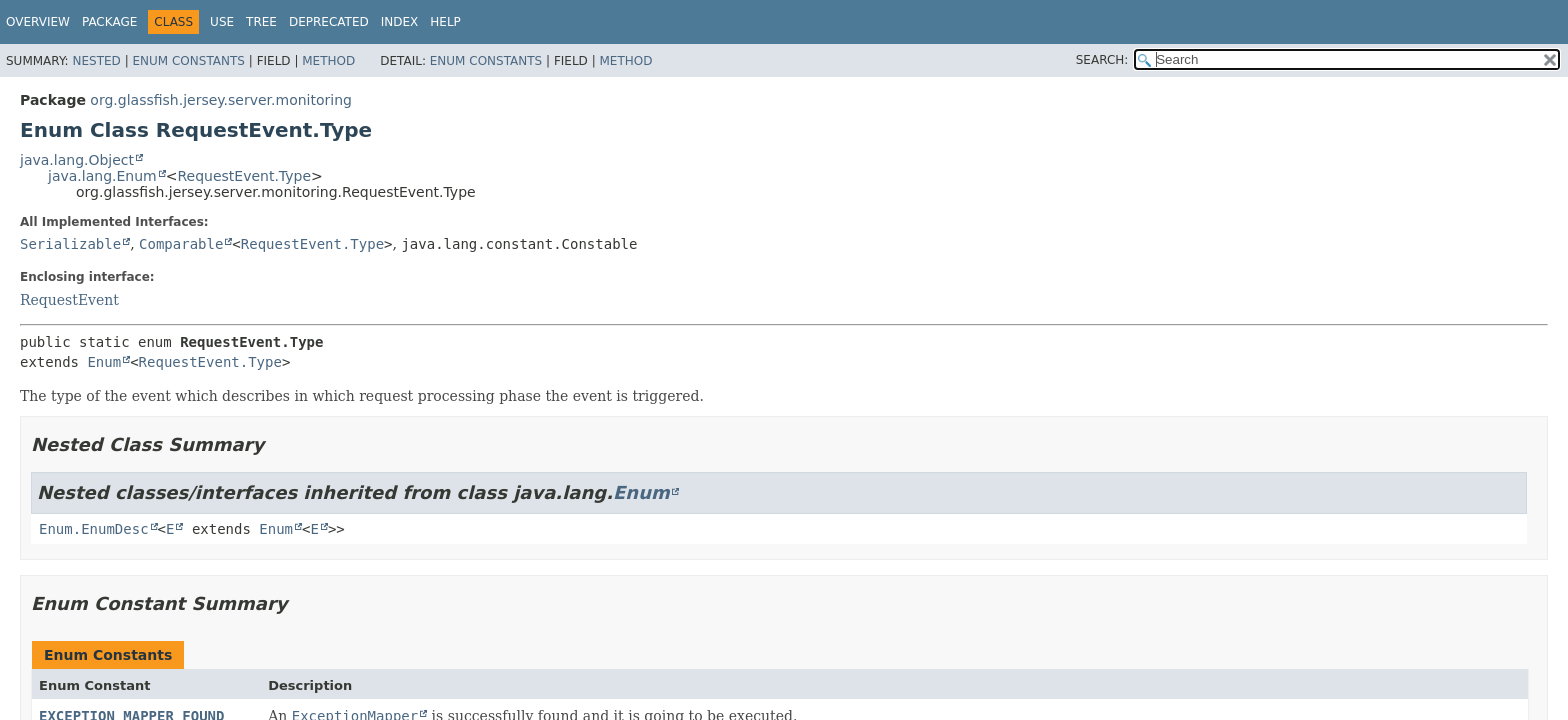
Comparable (181, 244)
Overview (38, 22)
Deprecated (329, 22)
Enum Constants (188, 61)
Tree (261, 22)
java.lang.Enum (102, 176)
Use (222, 22)
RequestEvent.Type (244, 176)
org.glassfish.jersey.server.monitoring (221, 100)
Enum (104, 362)
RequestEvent (69, 300)
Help (445, 22)
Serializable (70, 244)
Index (400, 22)
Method (328, 61)
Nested (96, 61)
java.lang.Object (77, 160)
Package (109, 22)
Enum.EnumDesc (94, 529)
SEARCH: (1102, 60)
